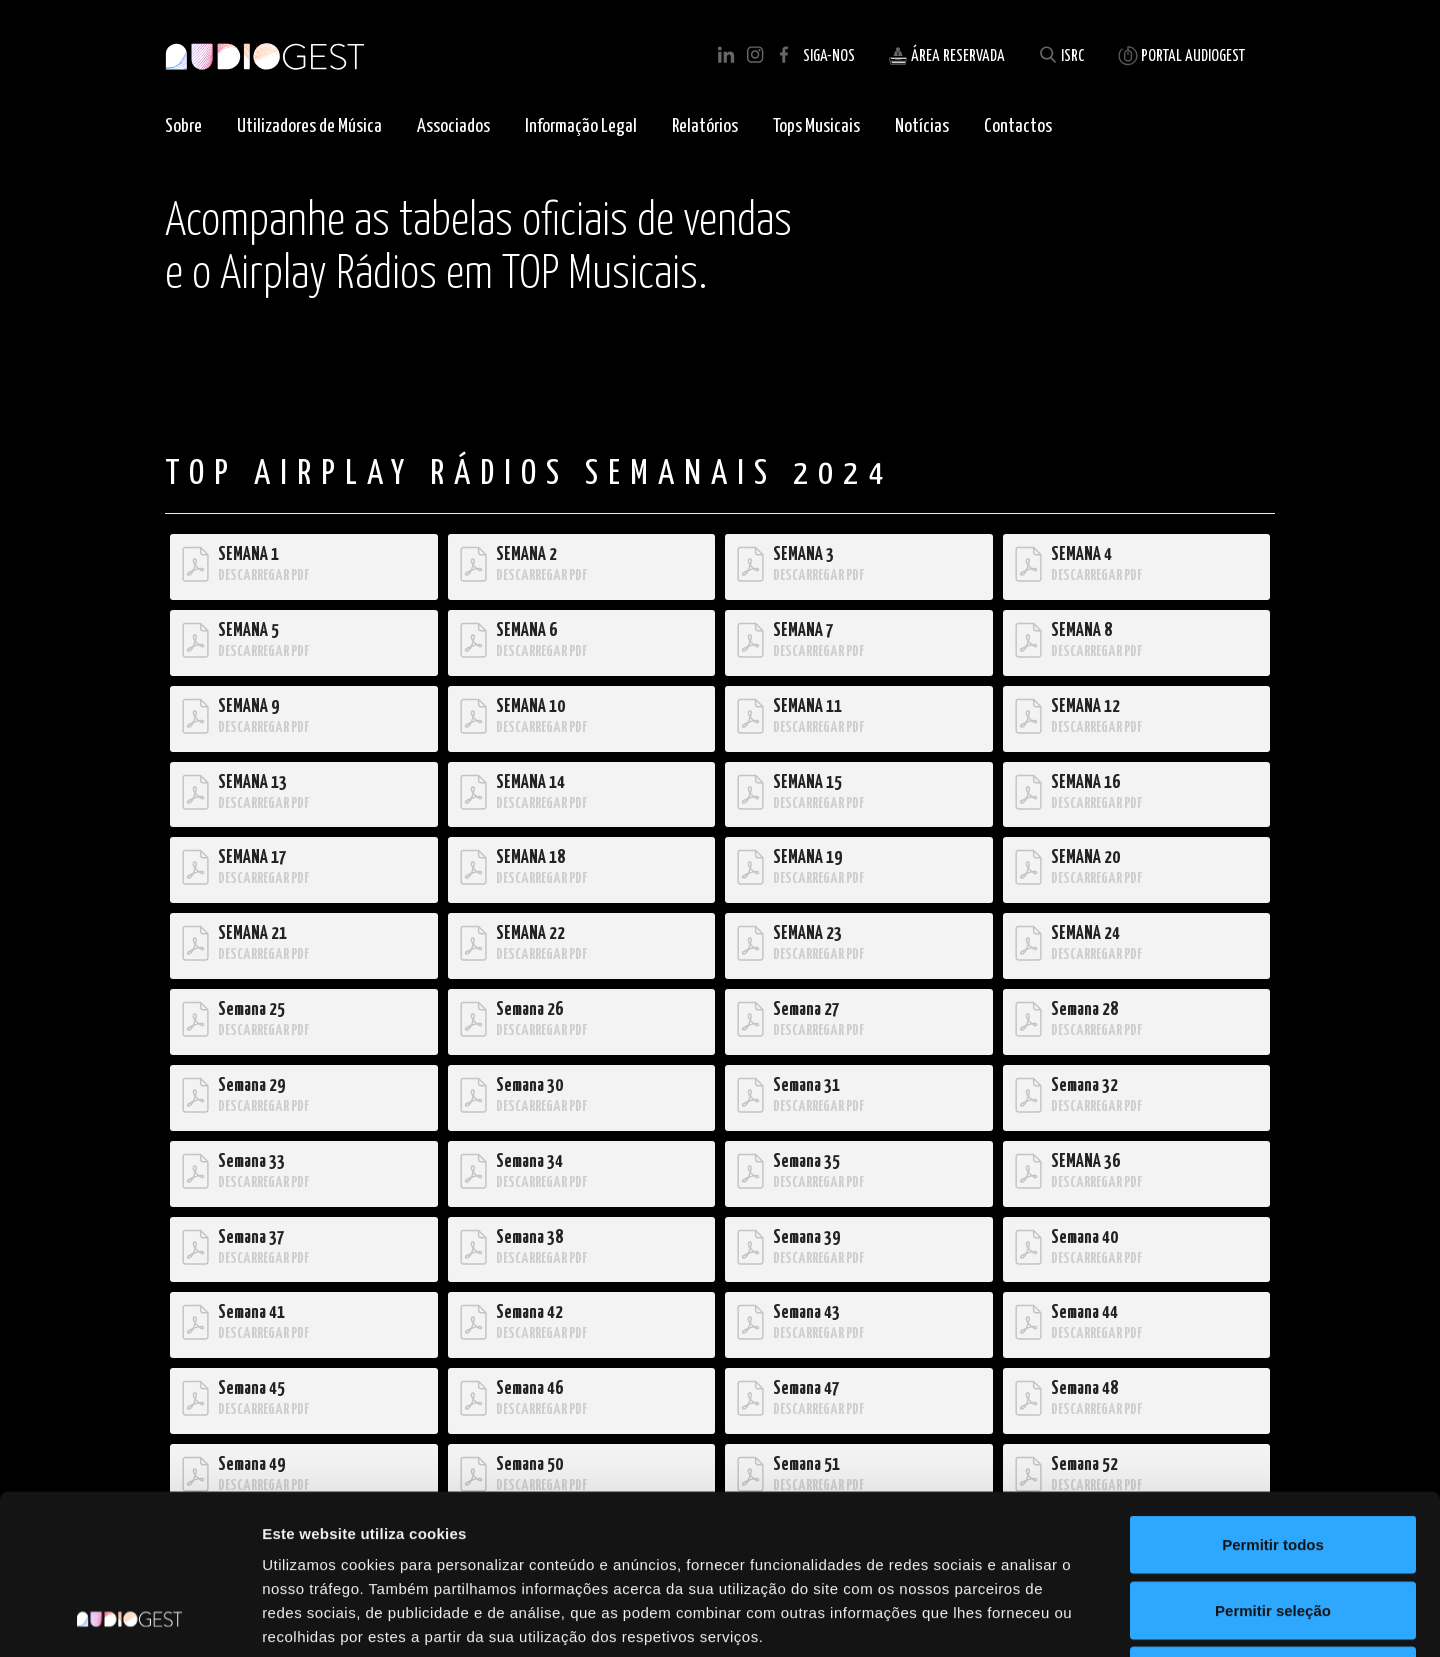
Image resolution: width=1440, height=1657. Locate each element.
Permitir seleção (1273, 1460)
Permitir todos (1273, 1394)
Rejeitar (1272, 1525)
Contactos (1018, 126)
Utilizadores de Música (309, 126)
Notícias (922, 126)
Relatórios (705, 126)
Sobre (183, 126)
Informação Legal (581, 126)
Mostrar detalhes (1098, 1617)
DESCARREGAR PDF (263, 575)
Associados (453, 126)
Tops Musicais (816, 126)
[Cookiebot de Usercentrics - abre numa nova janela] (129, 1618)
